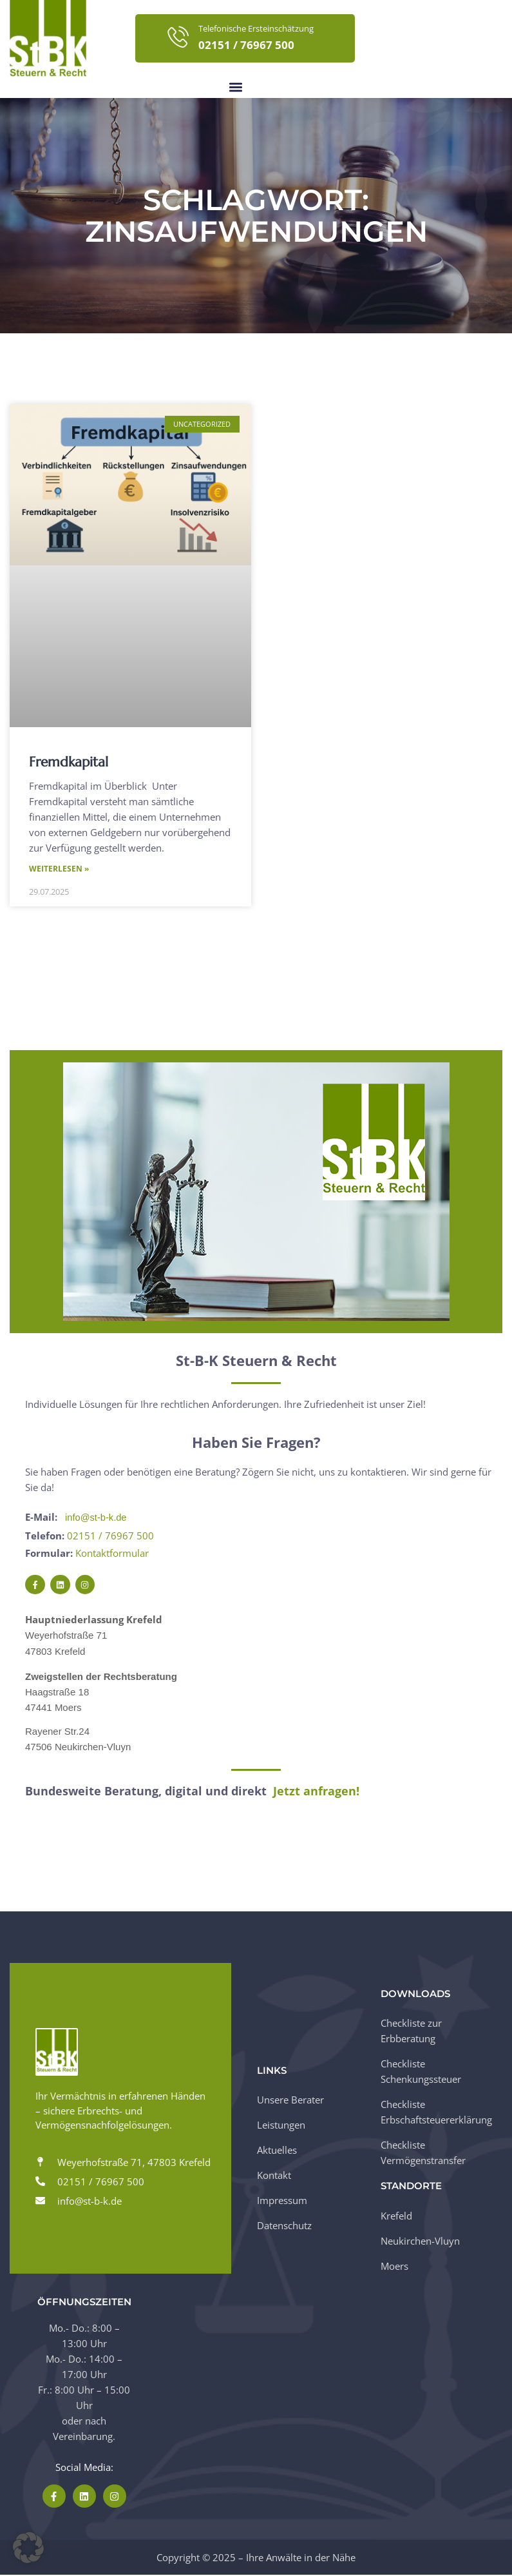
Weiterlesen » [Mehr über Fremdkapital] (59, 869)
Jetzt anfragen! (316, 1792)
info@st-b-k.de (96, 1518)
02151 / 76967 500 (110, 1536)
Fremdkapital (68, 762)
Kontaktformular (112, 1553)
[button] (236, 87)
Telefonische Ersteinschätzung (256, 28)
